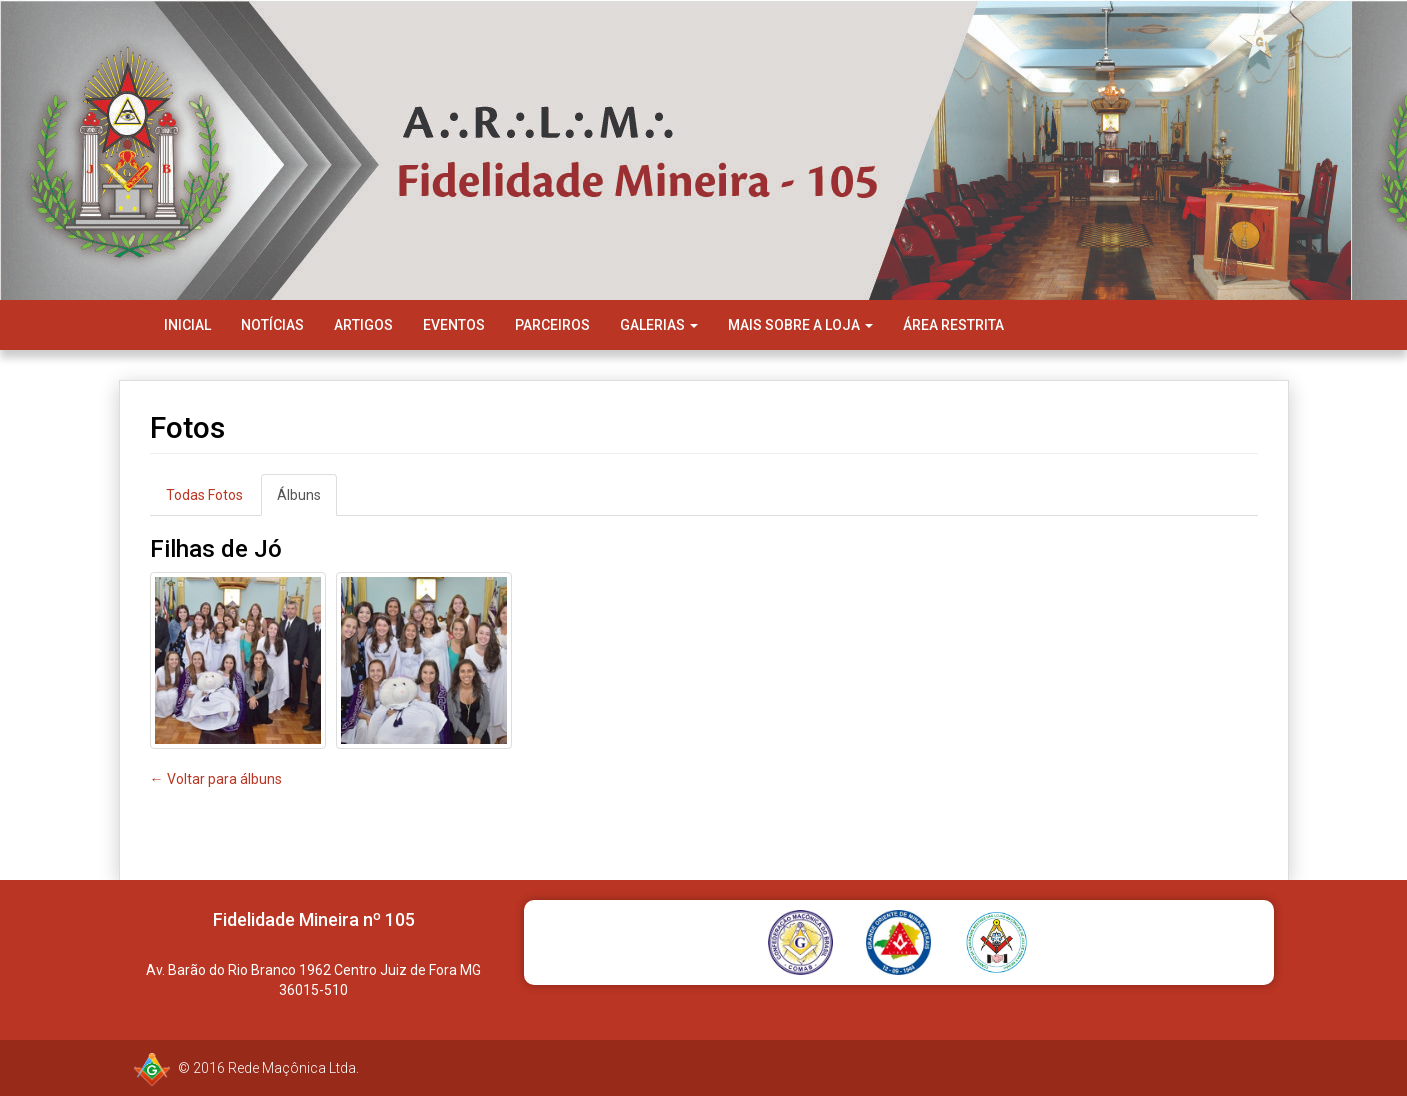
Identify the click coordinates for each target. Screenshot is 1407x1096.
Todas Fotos (204, 495)
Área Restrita (953, 325)
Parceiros (552, 325)
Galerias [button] (659, 325)
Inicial (187, 325)
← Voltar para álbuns (216, 779)
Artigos (363, 325)
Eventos (454, 325)
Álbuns (299, 495)
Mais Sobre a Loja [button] (800, 325)
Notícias (272, 325)
